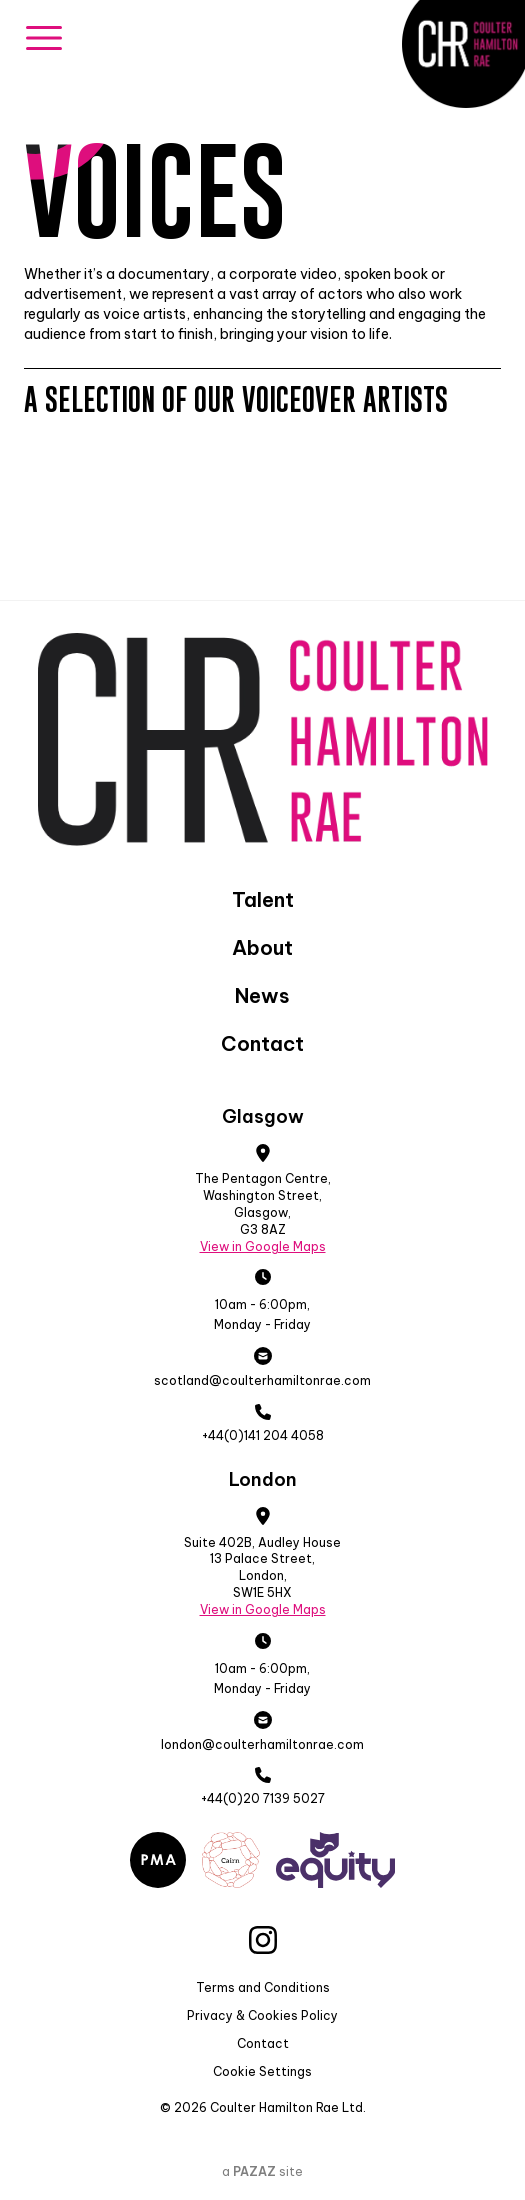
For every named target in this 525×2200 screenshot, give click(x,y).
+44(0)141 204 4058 (263, 1435)
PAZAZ (254, 2171)
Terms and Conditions (263, 1987)
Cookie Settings (262, 2071)
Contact (263, 2043)
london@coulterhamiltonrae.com (262, 1744)
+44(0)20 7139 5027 (263, 1798)
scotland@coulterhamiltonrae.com (262, 1380)
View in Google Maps (263, 1246)
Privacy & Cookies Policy (262, 2015)
